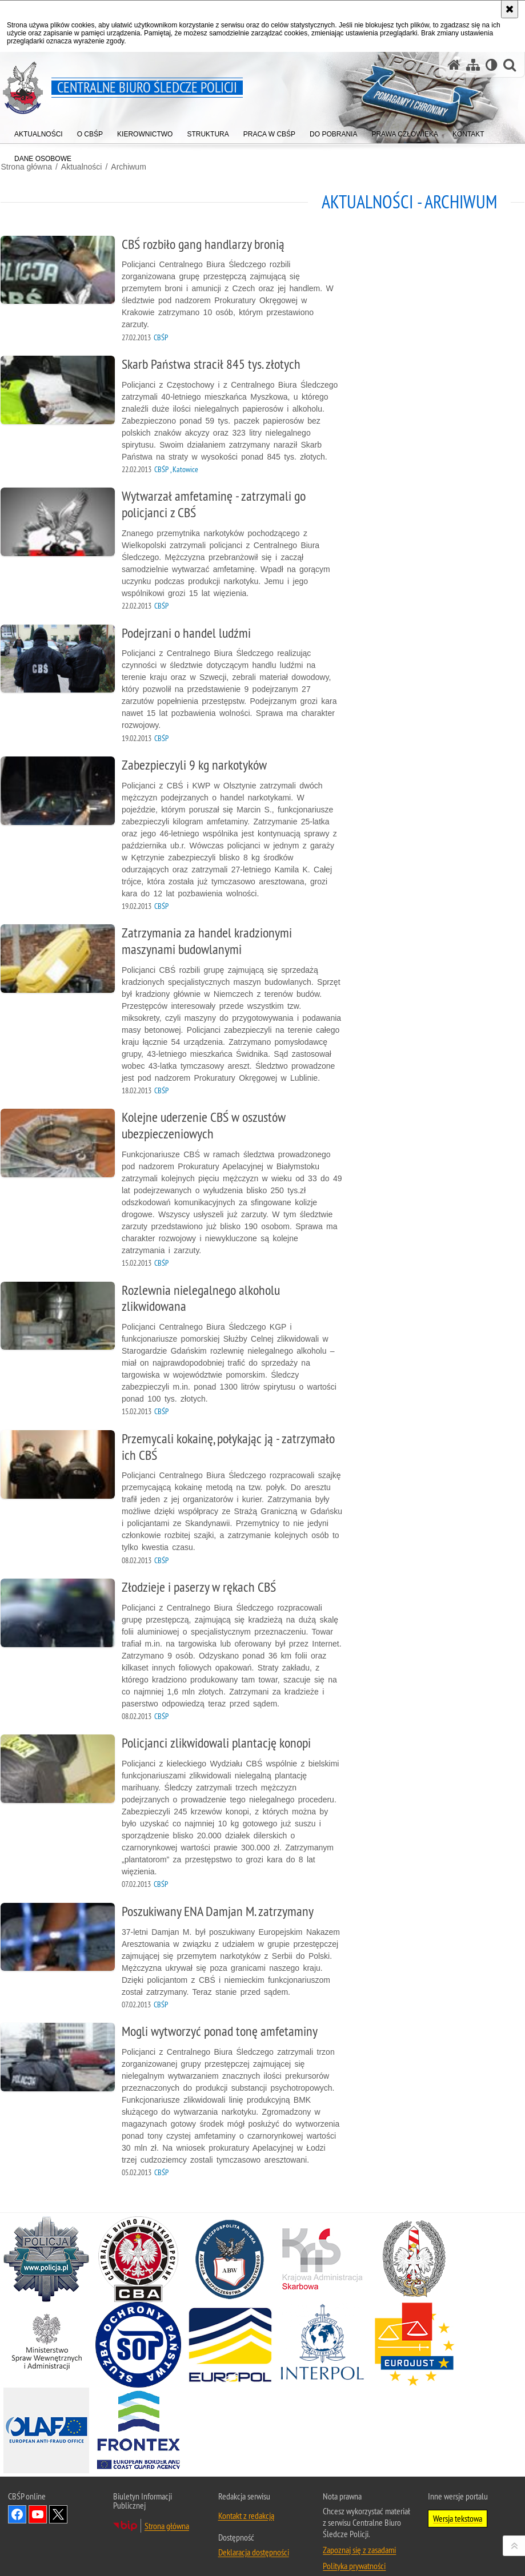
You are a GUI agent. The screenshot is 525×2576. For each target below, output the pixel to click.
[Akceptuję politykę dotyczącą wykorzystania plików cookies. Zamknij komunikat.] (509, 9)
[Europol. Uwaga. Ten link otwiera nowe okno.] (230, 2331)
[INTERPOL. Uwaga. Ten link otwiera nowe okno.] (322, 2331)
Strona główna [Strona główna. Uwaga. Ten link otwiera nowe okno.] (167, 2512)
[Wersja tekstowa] (492, 65)
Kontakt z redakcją (246, 2501)
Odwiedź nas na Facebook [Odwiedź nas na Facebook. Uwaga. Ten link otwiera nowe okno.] (17, 2501)
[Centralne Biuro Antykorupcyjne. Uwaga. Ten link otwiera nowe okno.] (138, 2245)
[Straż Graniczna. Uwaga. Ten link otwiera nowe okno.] (414, 2245)
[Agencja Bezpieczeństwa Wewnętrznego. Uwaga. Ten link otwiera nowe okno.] (230, 2245)
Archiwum (127, 166)
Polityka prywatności (354, 2552)
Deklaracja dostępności (253, 2538)
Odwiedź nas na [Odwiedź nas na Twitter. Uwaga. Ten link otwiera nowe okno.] (58, 2501)
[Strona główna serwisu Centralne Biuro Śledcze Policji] (454, 65)
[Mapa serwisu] (473, 65)
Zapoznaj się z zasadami (359, 2536)
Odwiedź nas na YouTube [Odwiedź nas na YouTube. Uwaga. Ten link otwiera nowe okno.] (38, 2501)
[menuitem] (38, 131)
